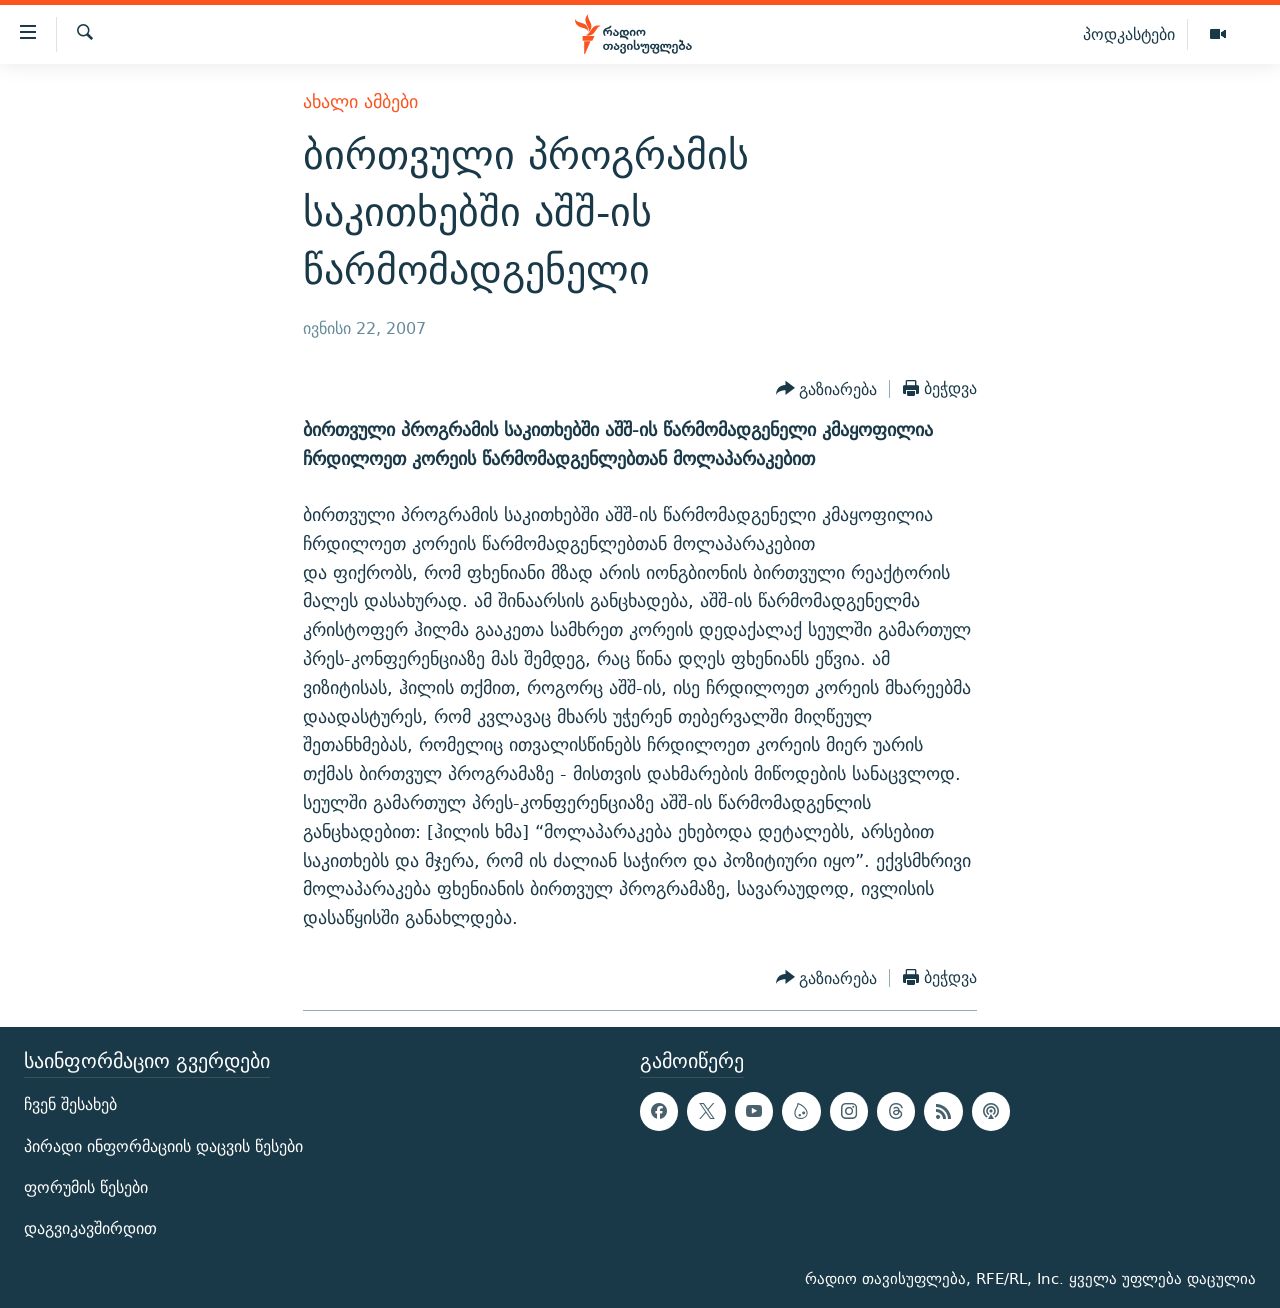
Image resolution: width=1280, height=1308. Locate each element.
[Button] (827, 389)
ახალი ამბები (360, 101)
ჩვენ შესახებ (70, 1104)
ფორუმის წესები (86, 1187)
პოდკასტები (1129, 34)
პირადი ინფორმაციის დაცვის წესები (163, 1145)
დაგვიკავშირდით (90, 1228)
